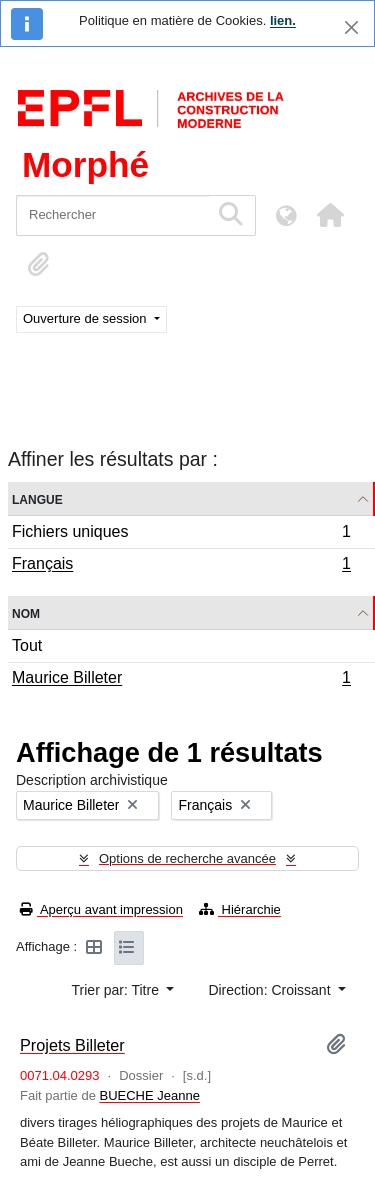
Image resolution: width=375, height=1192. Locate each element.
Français (181, 566)
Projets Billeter (72, 1045)
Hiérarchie (240, 909)
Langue (37, 498)
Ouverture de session (86, 318)
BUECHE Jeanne (150, 1095)
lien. (283, 20)
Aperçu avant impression (101, 909)
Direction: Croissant (271, 990)
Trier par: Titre (117, 990)
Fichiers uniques (181, 534)
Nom (26, 612)
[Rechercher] (112, 215)
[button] (330, 215)
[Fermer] (351, 27)
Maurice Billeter (181, 680)
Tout (27, 645)
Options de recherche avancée (187, 858)
